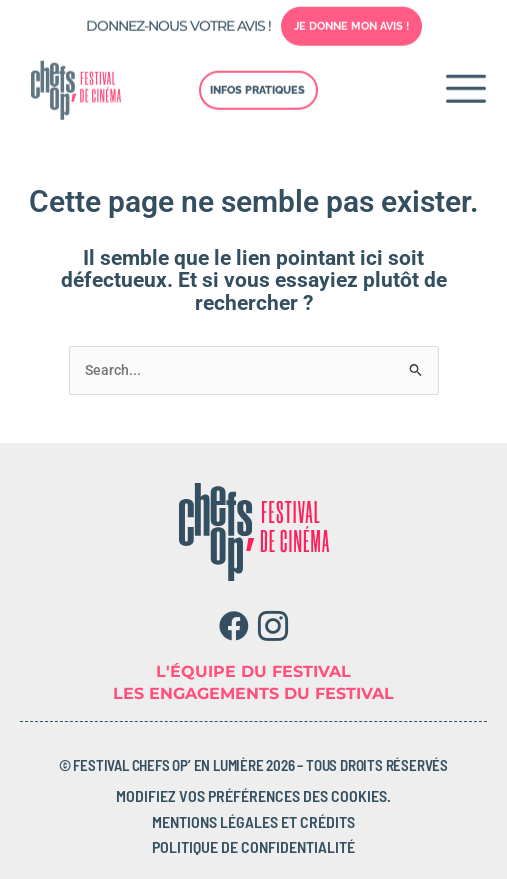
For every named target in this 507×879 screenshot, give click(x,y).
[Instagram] (273, 626)
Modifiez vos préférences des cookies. (253, 795)
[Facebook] (234, 626)
